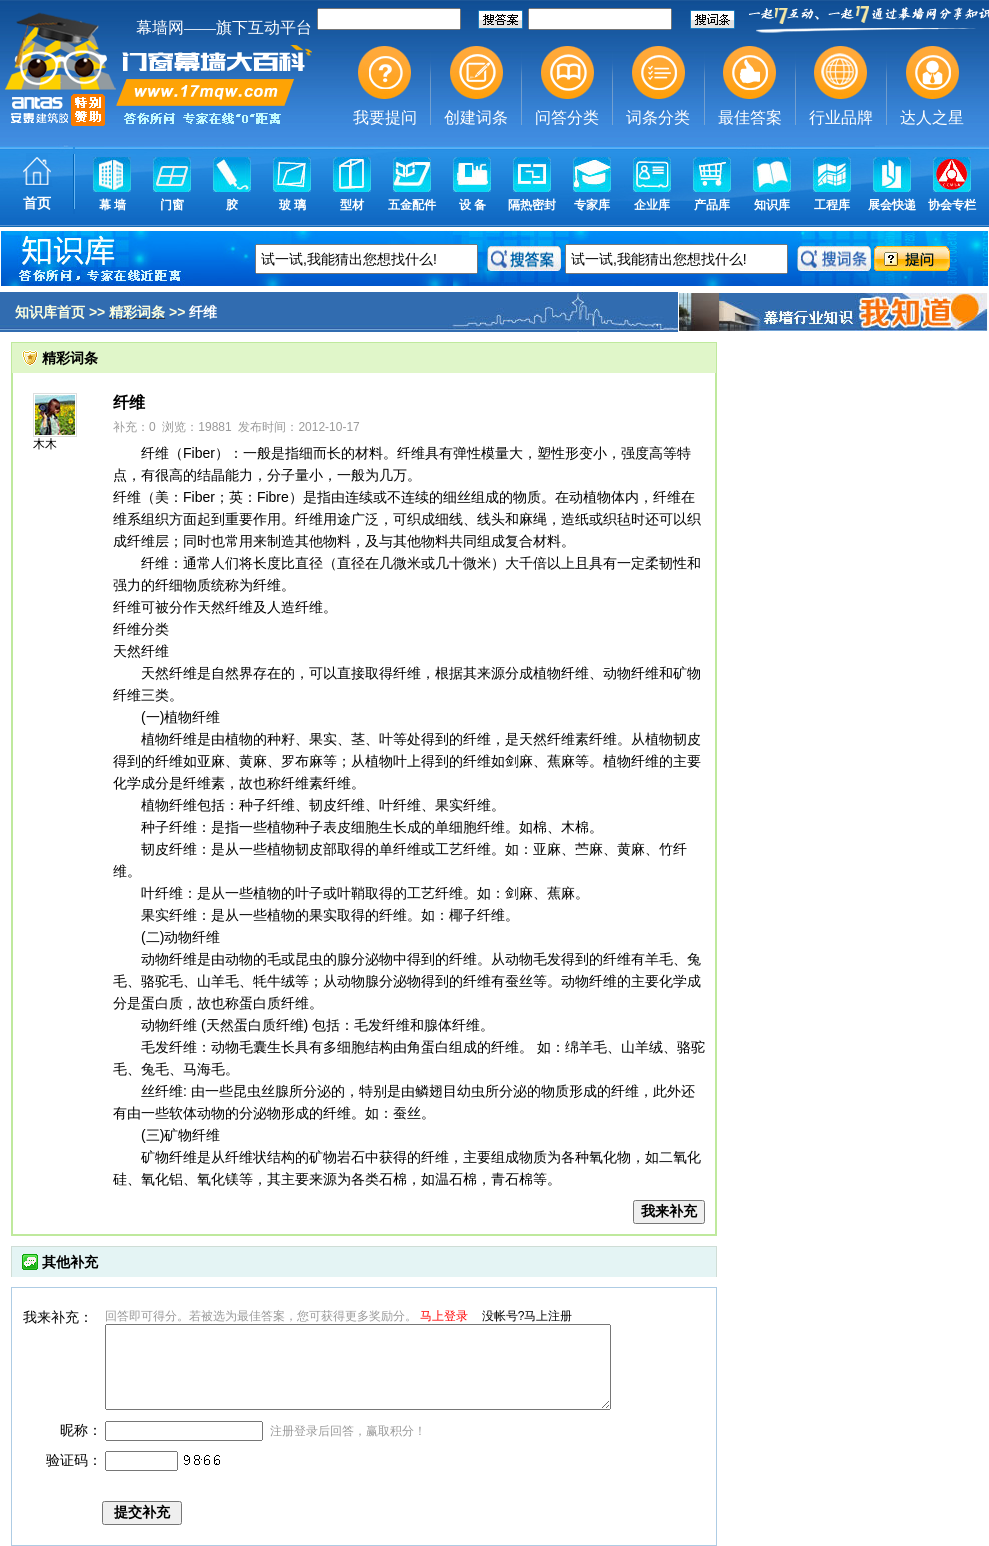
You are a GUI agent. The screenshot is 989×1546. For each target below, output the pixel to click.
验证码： (74, 1460)
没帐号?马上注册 (527, 1316)
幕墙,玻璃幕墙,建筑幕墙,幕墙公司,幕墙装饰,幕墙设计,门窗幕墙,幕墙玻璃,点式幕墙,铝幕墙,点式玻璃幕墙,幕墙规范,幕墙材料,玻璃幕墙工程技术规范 (494, 115)
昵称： (81, 1430)
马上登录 (444, 1316)
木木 (45, 444)
